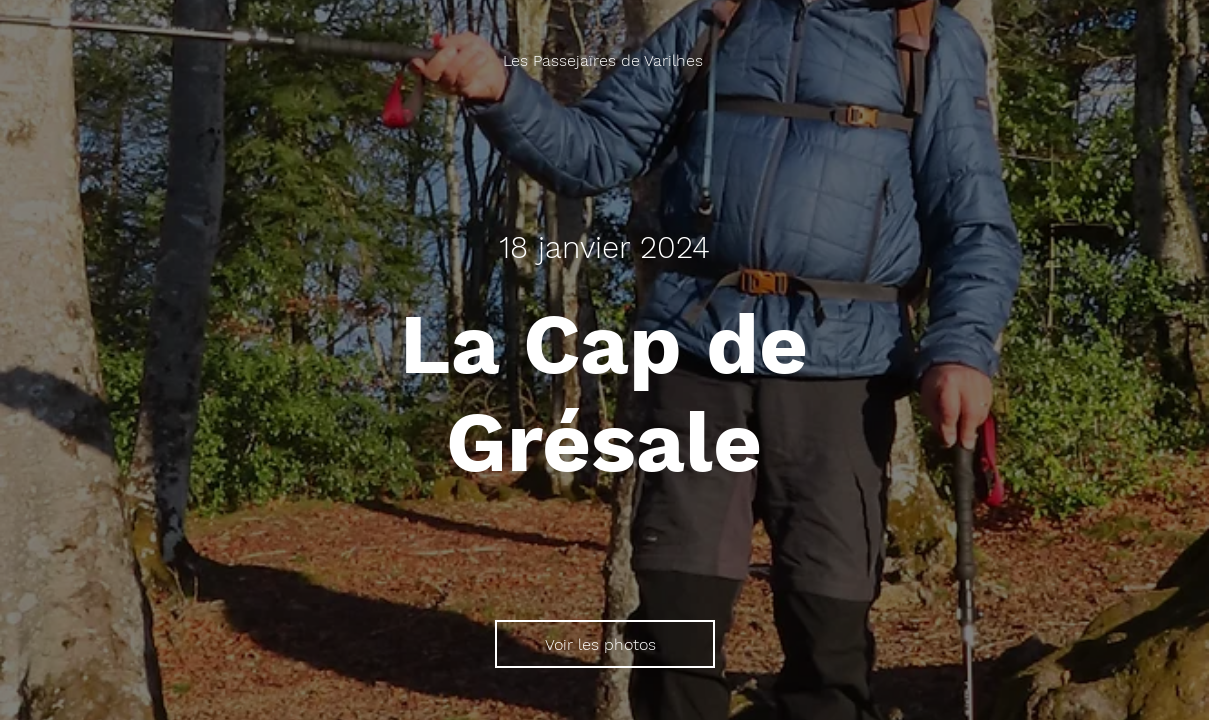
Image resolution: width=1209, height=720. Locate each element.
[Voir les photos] (605, 644)
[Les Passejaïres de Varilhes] (605, 60)
